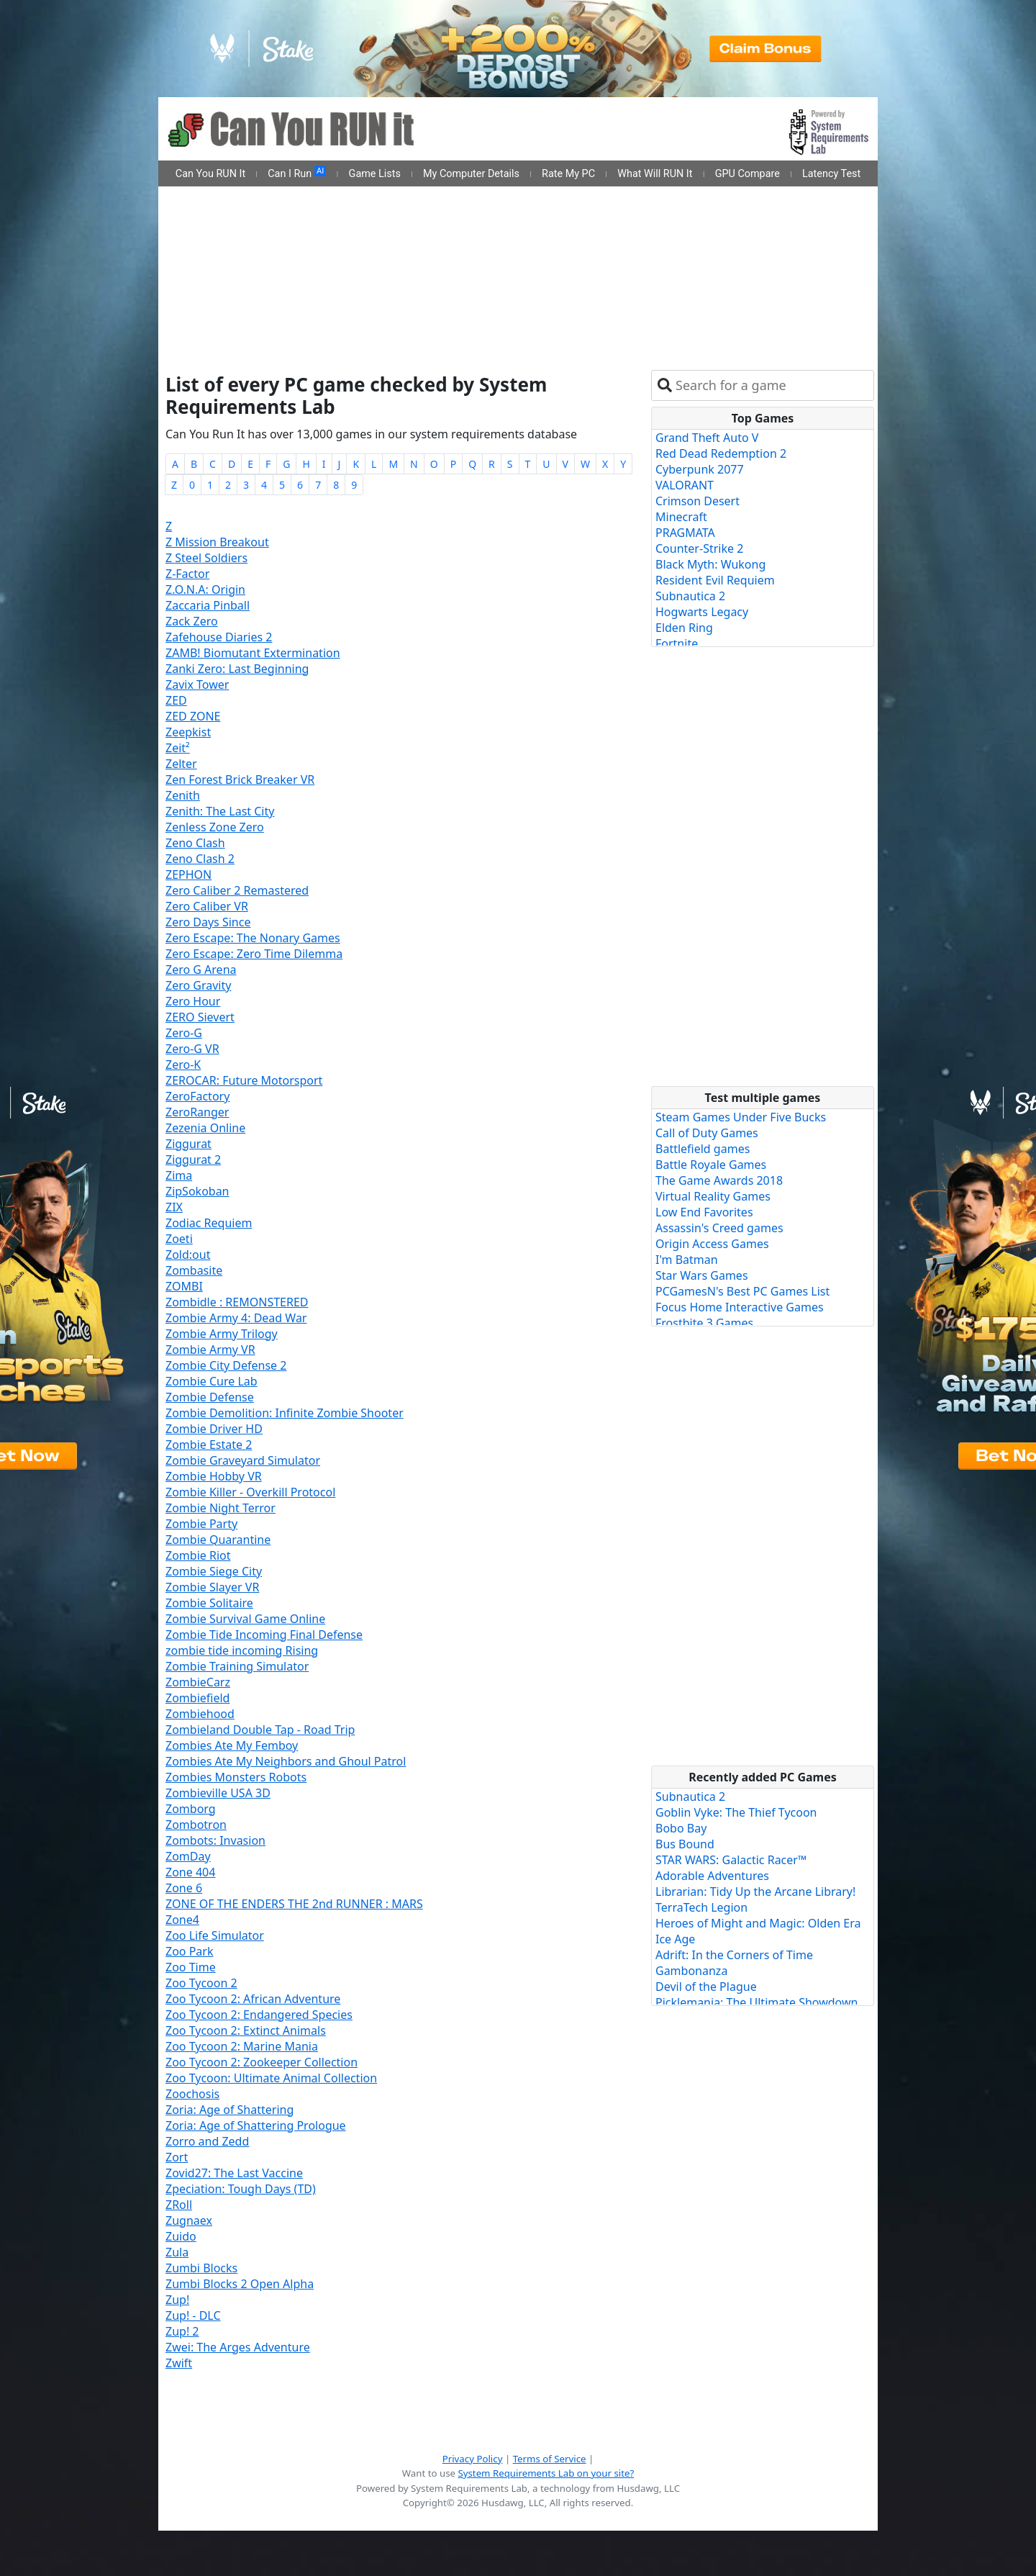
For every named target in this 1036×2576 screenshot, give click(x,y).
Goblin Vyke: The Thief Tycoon (736, 1812)
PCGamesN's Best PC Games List (742, 1291)
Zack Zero (191, 621)
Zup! (177, 2300)
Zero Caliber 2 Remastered (237, 890)
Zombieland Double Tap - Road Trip (260, 1729)
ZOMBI (184, 1286)
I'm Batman (686, 1259)
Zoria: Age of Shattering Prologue (255, 2125)
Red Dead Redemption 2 (720, 453)
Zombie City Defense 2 (225, 1365)
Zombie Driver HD (214, 1429)
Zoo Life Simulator (214, 1935)
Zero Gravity (198, 985)
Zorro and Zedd (207, 2141)
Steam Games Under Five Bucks (740, 1117)
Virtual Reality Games (713, 1196)
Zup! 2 (182, 2331)
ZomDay (188, 1856)
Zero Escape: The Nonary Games (252, 938)
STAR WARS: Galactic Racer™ (730, 1860)
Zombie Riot (197, 1555)
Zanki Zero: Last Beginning (237, 669)
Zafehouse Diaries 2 (218, 637)
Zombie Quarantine (218, 1539)
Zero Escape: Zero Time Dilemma (253, 954)
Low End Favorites (704, 1212)
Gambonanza (691, 1971)
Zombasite (193, 1270)
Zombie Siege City (213, 1571)
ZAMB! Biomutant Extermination (252, 653)
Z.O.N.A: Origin (205, 589)
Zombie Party (201, 1524)
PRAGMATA (685, 533)
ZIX (174, 1207)
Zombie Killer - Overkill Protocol (250, 1492)
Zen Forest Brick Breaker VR (239, 779)
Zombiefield (197, 1698)
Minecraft (681, 517)
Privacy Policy (472, 2458)
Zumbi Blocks (201, 2268)
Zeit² (177, 748)
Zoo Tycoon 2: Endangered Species (259, 2015)
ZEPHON (188, 874)
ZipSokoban (197, 1191)
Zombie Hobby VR (213, 1476)
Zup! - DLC (193, 2315)
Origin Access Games (712, 1244)
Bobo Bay (680, 1828)
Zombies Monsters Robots (235, 1777)
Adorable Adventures (712, 1876)
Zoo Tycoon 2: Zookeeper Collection (261, 2062)
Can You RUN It (210, 174)
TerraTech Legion (701, 1907)
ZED (176, 700)
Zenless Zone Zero (214, 827)
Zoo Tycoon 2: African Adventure (252, 1999)
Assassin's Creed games (719, 1228)
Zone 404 (190, 1872)
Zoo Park (189, 1951)
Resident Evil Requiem (715, 580)
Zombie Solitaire (209, 1603)
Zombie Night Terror (220, 1508)
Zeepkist (188, 732)
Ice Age (675, 1939)
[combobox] (772, 385)
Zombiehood (200, 1714)
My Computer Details (471, 174)
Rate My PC (568, 174)
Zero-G (183, 1033)
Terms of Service (549, 2458)
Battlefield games (702, 1149)
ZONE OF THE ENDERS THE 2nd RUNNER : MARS (294, 1904)
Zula (176, 2252)
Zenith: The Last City (219, 811)
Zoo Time (190, 1967)
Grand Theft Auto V (706, 438)
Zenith (182, 795)
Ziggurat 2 (193, 1159)
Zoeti (179, 1239)
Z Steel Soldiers (206, 558)
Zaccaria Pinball (207, 605)
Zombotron (196, 1824)
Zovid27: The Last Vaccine (234, 2173)
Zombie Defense (209, 1397)
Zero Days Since (207, 922)
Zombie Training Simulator (237, 1666)
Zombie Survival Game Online (245, 1619)
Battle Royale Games (710, 1164)
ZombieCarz (197, 1682)
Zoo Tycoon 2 (201, 1983)
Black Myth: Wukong (710, 564)
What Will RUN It (654, 174)
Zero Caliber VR (206, 906)
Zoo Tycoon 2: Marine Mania (241, 2046)
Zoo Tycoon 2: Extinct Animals (245, 2030)
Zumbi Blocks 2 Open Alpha (239, 2284)
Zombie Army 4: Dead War (235, 1318)
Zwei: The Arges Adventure (237, 2347)
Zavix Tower (197, 684)
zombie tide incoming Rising (241, 1650)
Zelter (181, 764)
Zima (178, 1175)
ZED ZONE (192, 716)
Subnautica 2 (690, 596)
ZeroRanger (197, 1112)
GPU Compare (747, 174)
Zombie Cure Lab (211, 1381)
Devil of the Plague (706, 1986)
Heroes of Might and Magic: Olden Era (758, 1923)
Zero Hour (192, 1001)
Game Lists (375, 174)
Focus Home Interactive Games (739, 1307)
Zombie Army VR (210, 1349)
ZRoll (178, 2205)
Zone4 (182, 1920)
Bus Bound (684, 1844)
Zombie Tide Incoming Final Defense (264, 1634)
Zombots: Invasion (215, 1840)
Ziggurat (188, 1144)
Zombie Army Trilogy (221, 1334)
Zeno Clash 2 (200, 859)
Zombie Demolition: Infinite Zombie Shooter (284, 1413)
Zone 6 (183, 1888)
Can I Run (297, 173)
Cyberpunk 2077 (699, 469)
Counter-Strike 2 (699, 548)
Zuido (180, 2236)
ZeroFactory (197, 1096)
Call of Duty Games (706, 1133)
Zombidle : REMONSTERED (236, 1302)
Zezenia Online (205, 1128)
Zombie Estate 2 (208, 1444)
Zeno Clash (195, 843)
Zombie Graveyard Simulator (242, 1460)
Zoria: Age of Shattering (229, 2110)
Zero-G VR (192, 1049)
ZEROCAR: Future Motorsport (243, 1080)
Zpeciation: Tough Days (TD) (240, 2189)
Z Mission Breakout (217, 542)
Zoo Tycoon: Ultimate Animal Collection (271, 2078)
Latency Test (831, 174)
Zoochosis (192, 2094)
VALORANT (684, 485)
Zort (176, 2157)
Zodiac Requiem (208, 1223)
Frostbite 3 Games (704, 1323)
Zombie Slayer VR (212, 1587)
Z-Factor (187, 574)
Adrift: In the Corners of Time (734, 1955)
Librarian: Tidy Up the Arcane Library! (755, 1891)
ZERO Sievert (200, 1017)
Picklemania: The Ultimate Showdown (756, 2002)
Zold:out (187, 1254)
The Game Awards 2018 (719, 1180)
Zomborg (190, 1809)
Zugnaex (188, 2220)
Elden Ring (684, 628)
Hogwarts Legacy (701, 612)
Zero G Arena (201, 969)
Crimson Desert (697, 501)
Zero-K (183, 1064)
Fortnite (676, 643)
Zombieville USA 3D (218, 1793)
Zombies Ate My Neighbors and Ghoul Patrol (285, 1761)
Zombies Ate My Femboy (231, 1745)
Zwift (178, 2363)
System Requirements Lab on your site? (546, 2473)
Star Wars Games (701, 1275)
